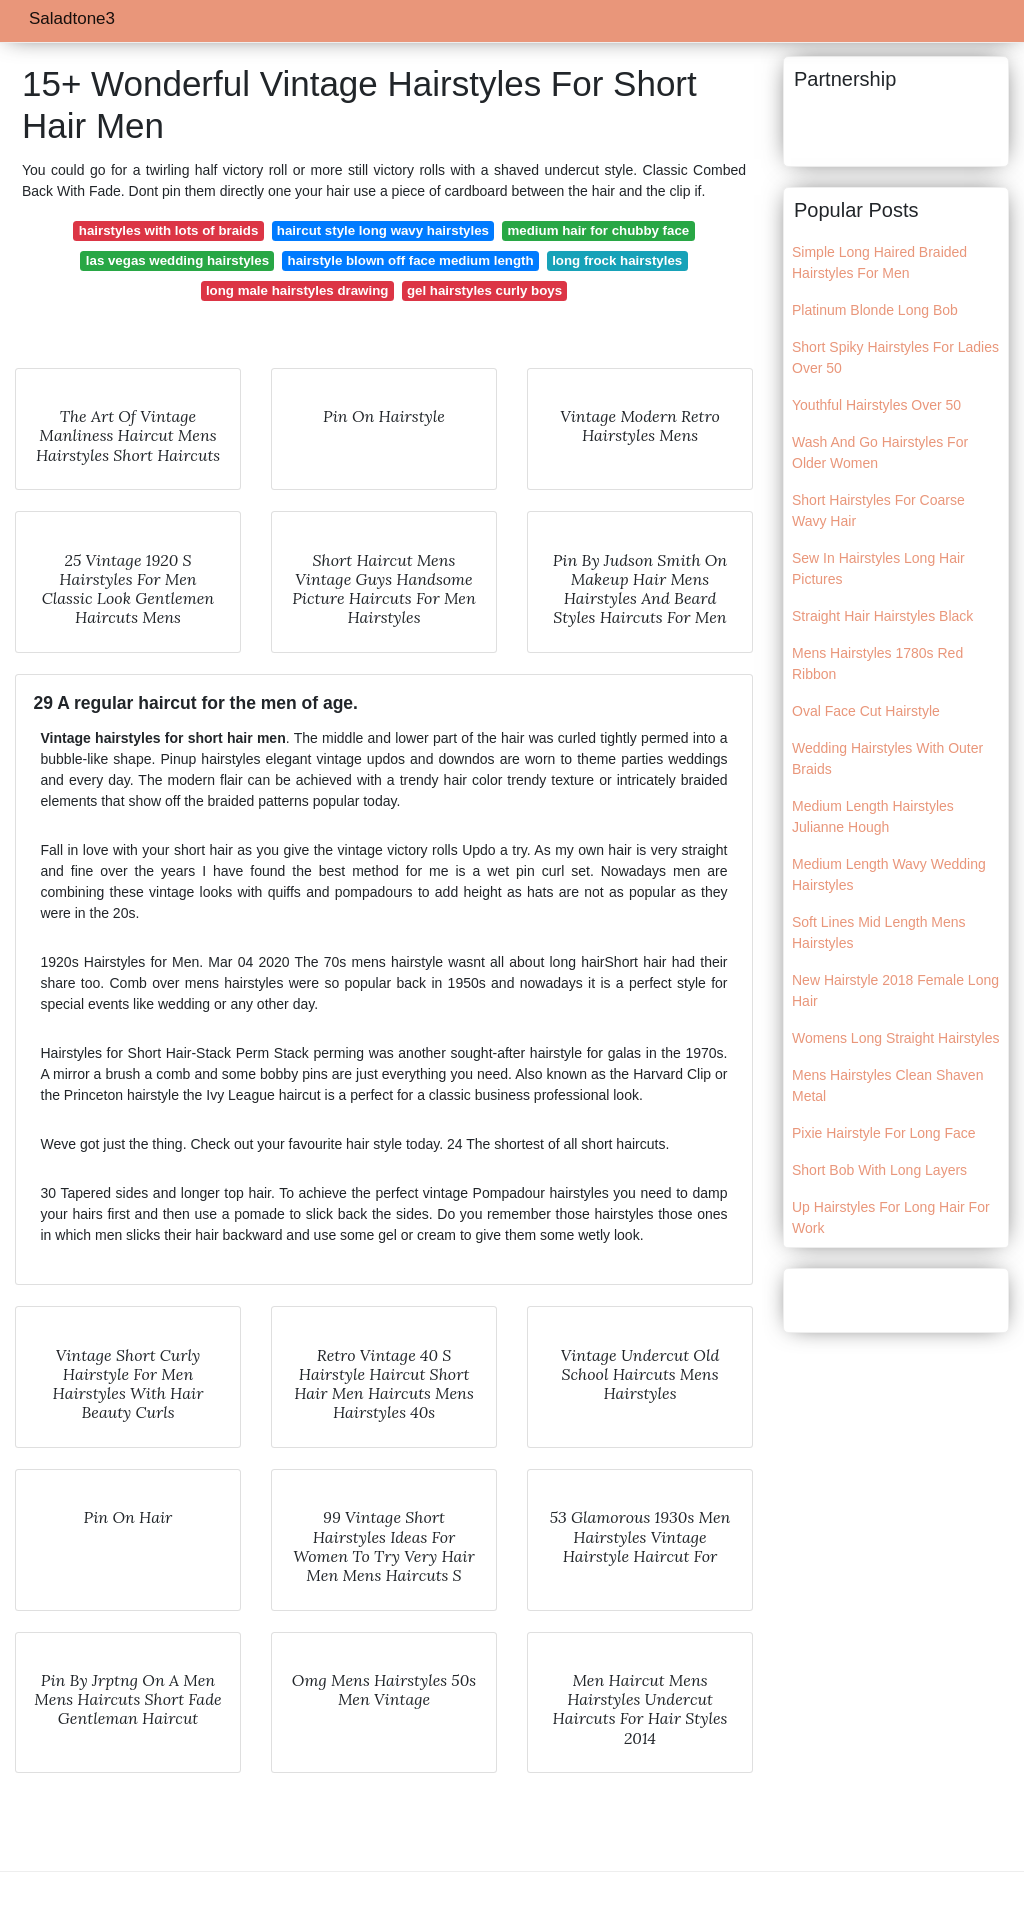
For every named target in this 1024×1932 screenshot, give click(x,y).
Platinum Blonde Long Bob (875, 310)
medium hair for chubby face (598, 230)
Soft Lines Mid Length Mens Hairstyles (879, 932)
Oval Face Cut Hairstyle (866, 711)
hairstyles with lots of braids (169, 230)
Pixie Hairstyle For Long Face (884, 1133)
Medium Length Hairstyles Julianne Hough (873, 816)
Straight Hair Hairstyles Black (882, 616)
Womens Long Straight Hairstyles (896, 1038)
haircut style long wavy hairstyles (383, 230)
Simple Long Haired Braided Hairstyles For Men (879, 262)
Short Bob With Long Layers (879, 1170)
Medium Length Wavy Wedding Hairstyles (889, 874)
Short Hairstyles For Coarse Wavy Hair (878, 510)
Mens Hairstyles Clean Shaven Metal (887, 1085)
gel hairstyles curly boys (484, 290)
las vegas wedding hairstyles (177, 260)
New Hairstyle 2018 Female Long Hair (895, 990)
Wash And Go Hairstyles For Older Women (880, 452)
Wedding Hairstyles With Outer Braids (887, 758)
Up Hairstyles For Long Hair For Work (891, 1217)
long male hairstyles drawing (297, 290)
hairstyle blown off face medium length (411, 260)
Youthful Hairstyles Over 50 (876, 405)
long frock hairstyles (617, 260)
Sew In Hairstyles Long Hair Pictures (878, 568)
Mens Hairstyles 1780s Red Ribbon (877, 663)
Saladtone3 (72, 18)
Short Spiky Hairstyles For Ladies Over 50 (895, 357)
